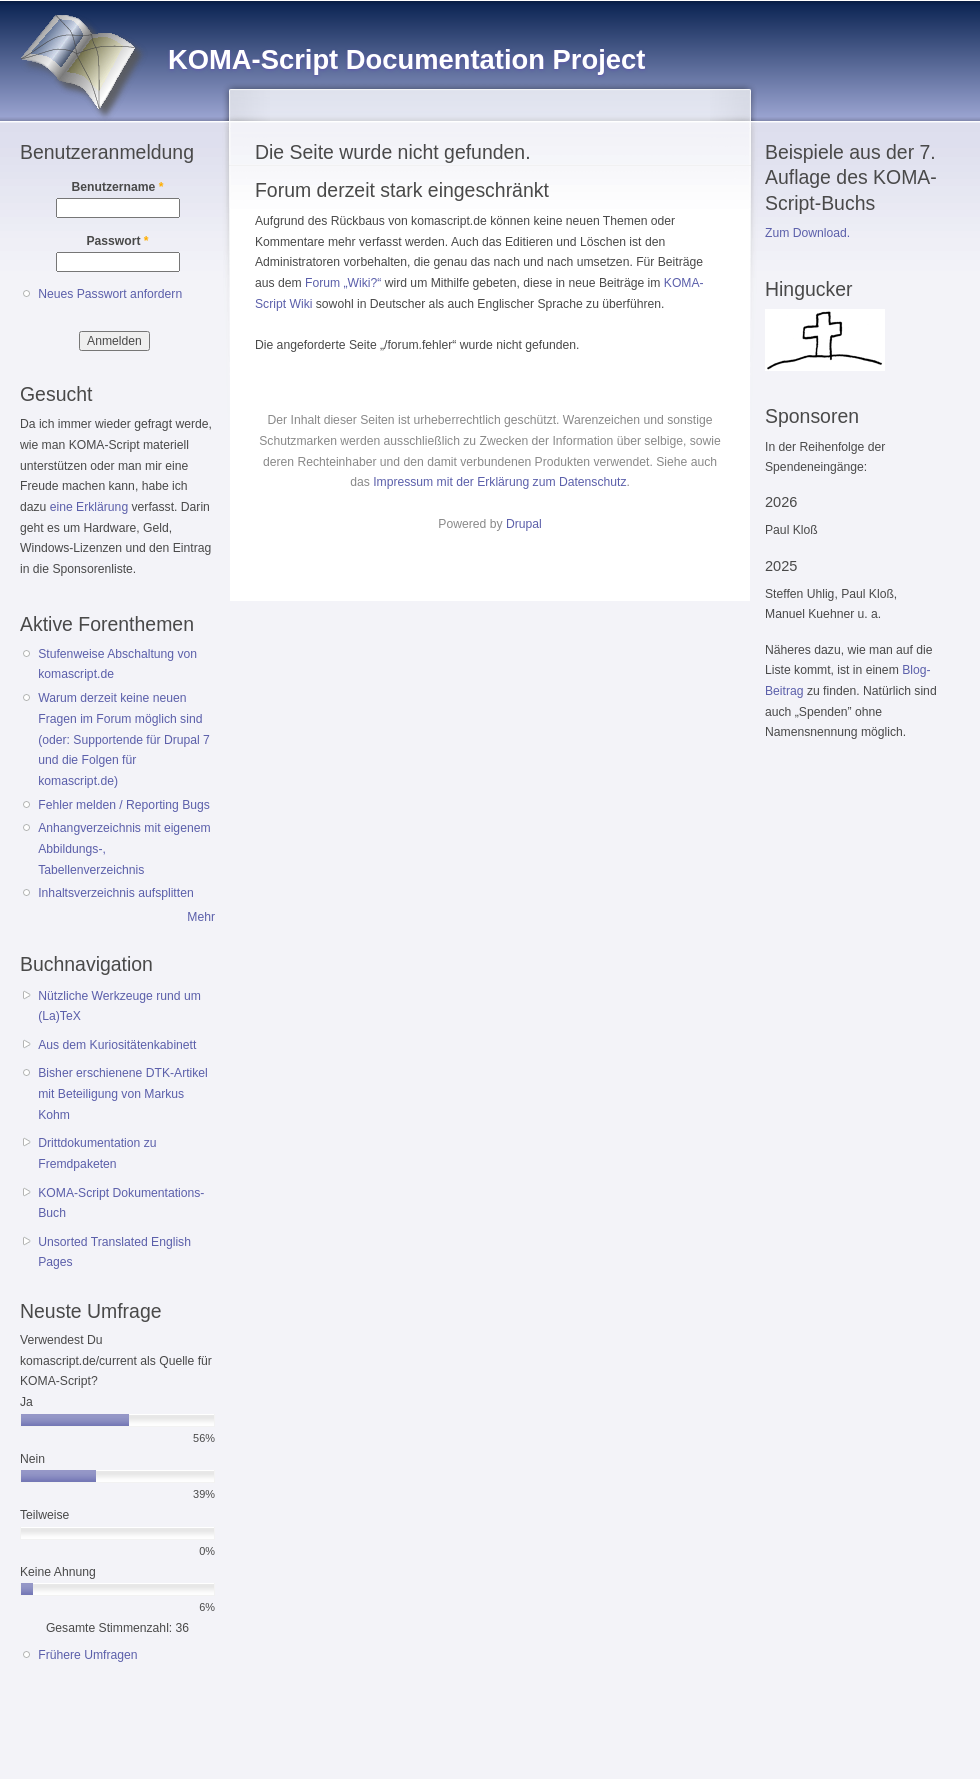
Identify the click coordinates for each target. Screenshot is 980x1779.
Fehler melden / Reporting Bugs (124, 805)
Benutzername (118, 187)
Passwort (117, 241)
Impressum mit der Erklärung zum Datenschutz (499, 482)
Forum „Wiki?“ (343, 283)
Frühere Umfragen (87, 1655)
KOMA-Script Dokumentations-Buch (121, 1203)
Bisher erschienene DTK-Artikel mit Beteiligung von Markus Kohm (123, 1093)
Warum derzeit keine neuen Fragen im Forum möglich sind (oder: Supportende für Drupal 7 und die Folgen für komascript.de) (124, 739)
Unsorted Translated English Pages (114, 1252)
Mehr (201, 917)
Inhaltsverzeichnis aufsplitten (115, 893)
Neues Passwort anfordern (110, 294)
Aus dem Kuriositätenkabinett (117, 1045)
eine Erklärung (89, 507)
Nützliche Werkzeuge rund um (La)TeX (119, 1006)
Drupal (524, 524)
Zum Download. (807, 233)
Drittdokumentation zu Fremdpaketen (97, 1153)
